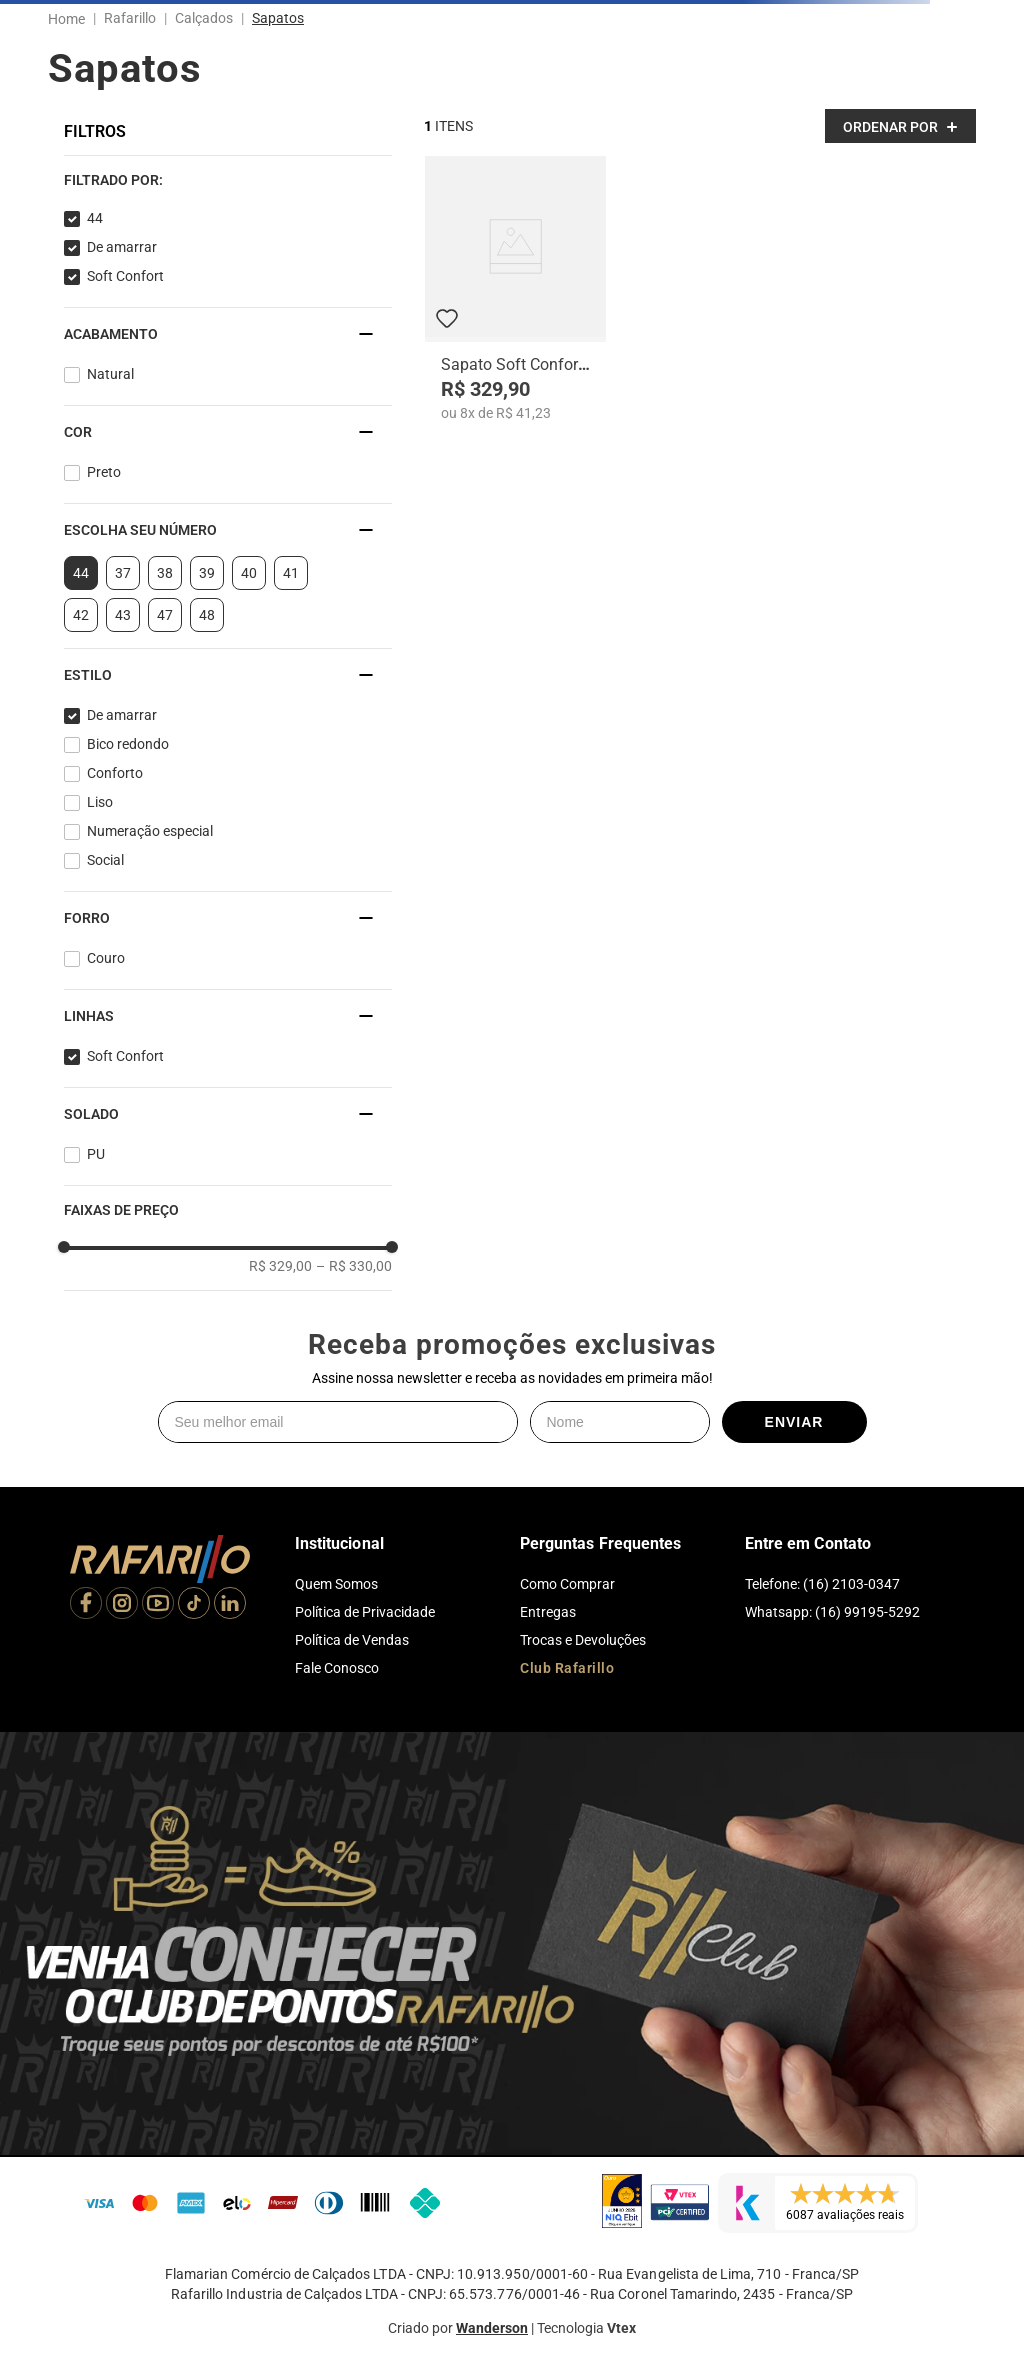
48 (207, 615)
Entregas (548, 1612)
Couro (106, 958)
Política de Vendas (352, 1640)
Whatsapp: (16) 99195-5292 (832, 1612)
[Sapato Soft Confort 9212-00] (515, 288)
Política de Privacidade (365, 1612)
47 (165, 615)
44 (95, 218)
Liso (100, 802)
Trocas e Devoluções (583, 1640)
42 (81, 615)
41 (291, 573)
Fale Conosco (337, 1668)
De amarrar (122, 247)
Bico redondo (128, 744)
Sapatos (278, 18)
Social (105, 860)
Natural (110, 374)
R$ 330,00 (354, 1266)
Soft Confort (125, 276)
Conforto (115, 773)
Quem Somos (336, 1584)
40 (249, 573)
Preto (104, 472)
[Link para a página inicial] (70, 19)
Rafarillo (130, 18)
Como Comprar (567, 1584)
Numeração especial (150, 831)
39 (207, 573)
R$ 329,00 (280, 1266)
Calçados (204, 18)
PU (96, 1154)
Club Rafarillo (567, 1668)
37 (123, 573)
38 (165, 573)
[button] (228, 180)
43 (123, 615)
